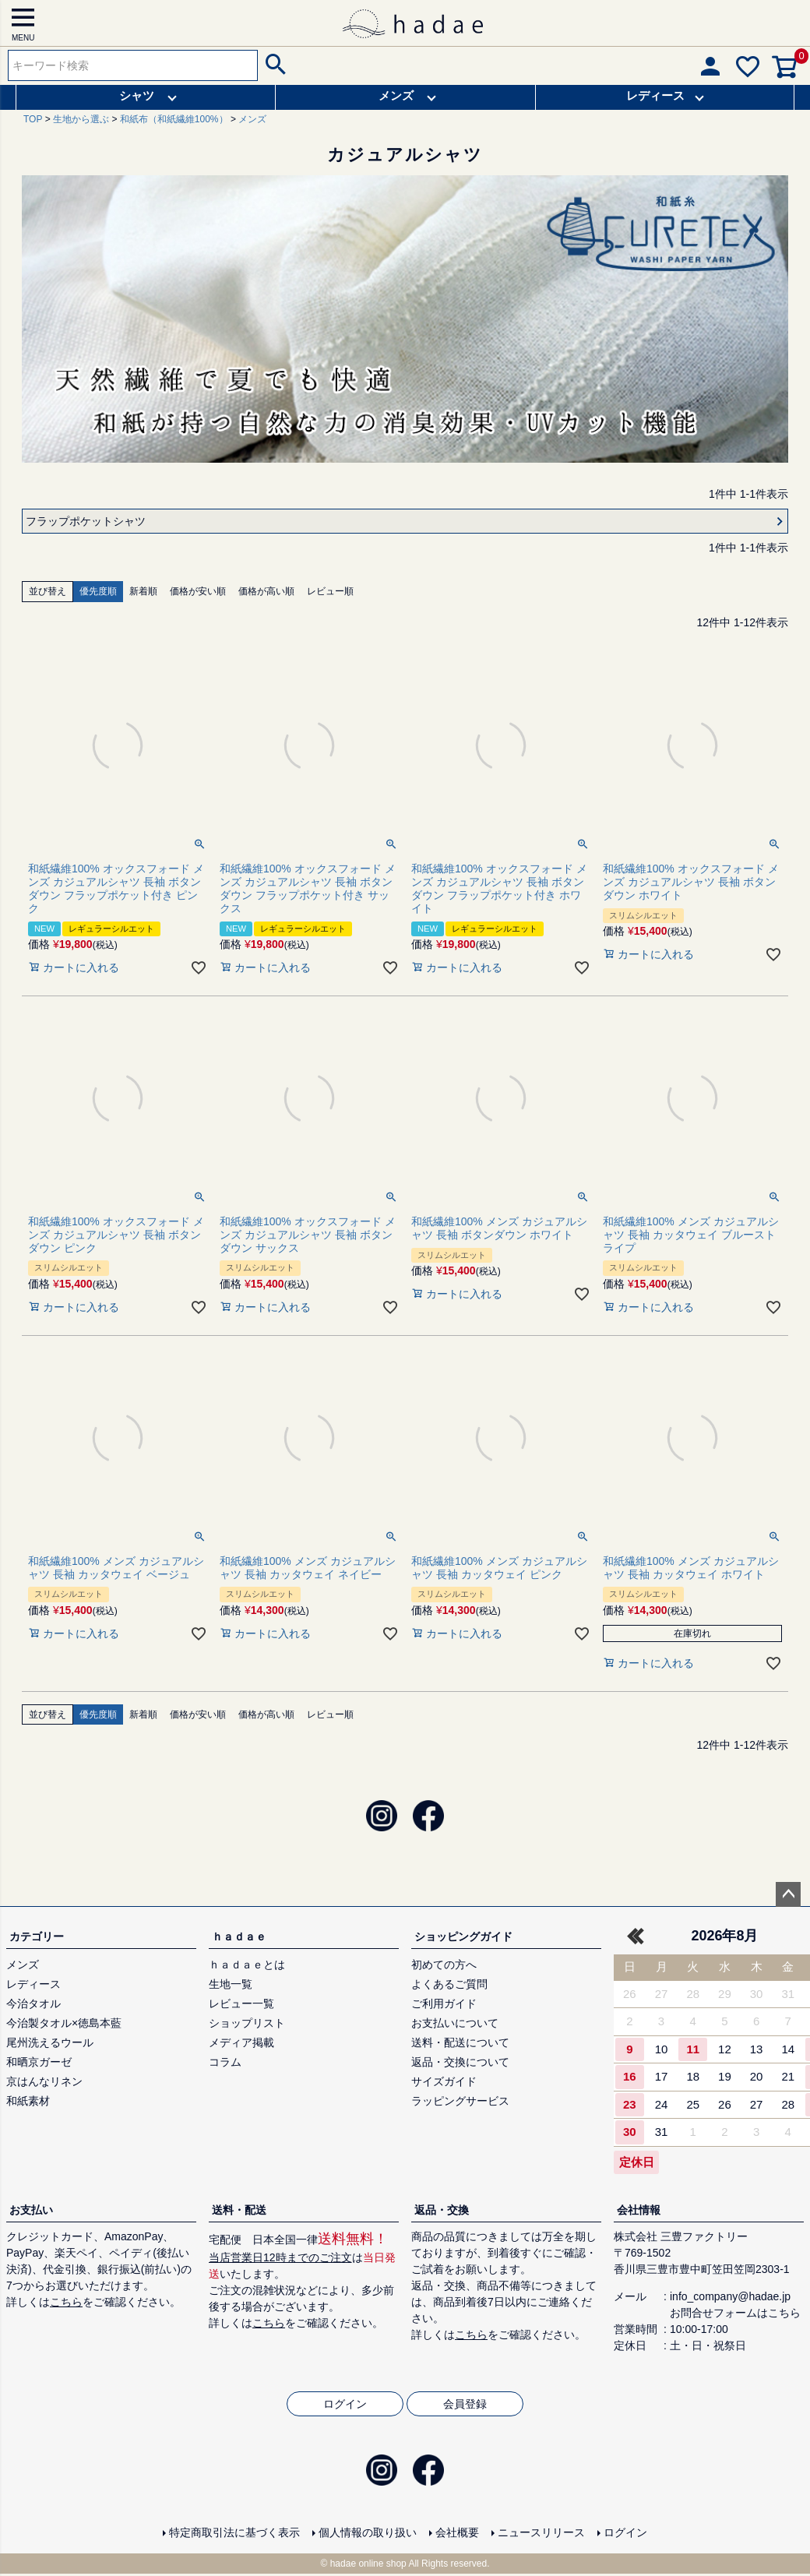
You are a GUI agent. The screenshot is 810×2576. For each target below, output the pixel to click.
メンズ (396, 95)
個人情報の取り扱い (368, 2532)
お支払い (31, 2210)
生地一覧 (230, 1984)
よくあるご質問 (449, 1984)
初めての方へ (444, 1964)
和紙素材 (28, 2101)
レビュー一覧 (241, 2003)
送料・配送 (239, 2210)
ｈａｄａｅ (239, 1936)
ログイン (345, 2404)
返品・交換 (441, 2210)
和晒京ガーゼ (39, 2062)
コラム (225, 2062)
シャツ (136, 95)
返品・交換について (460, 2062)
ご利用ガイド (444, 2003)
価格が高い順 (266, 591)
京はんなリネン (44, 2081)
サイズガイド (444, 2081)
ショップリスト (247, 2023)
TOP (32, 119)
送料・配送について (460, 2042)
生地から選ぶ (81, 119)
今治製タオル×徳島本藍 (64, 2023)
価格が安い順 (198, 591)
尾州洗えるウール (49, 2042)
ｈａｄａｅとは (247, 1964)
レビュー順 (330, 591)
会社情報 (638, 2210)
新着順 (143, 591)
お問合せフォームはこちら (735, 2312)
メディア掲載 (241, 2042)
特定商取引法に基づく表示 (234, 2532)
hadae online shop (368, 2563)
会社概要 (457, 2532)
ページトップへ (788, 1894)
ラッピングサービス (460, 2101)
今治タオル (33, 2003)
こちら (66, 2302)
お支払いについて (454, 2023)
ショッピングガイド (463, 1936)
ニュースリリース (541, 2532)
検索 (274, 65)
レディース (655, 95)
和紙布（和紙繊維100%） (174, 119)
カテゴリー (36, 1936)
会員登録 (465, 2404)
